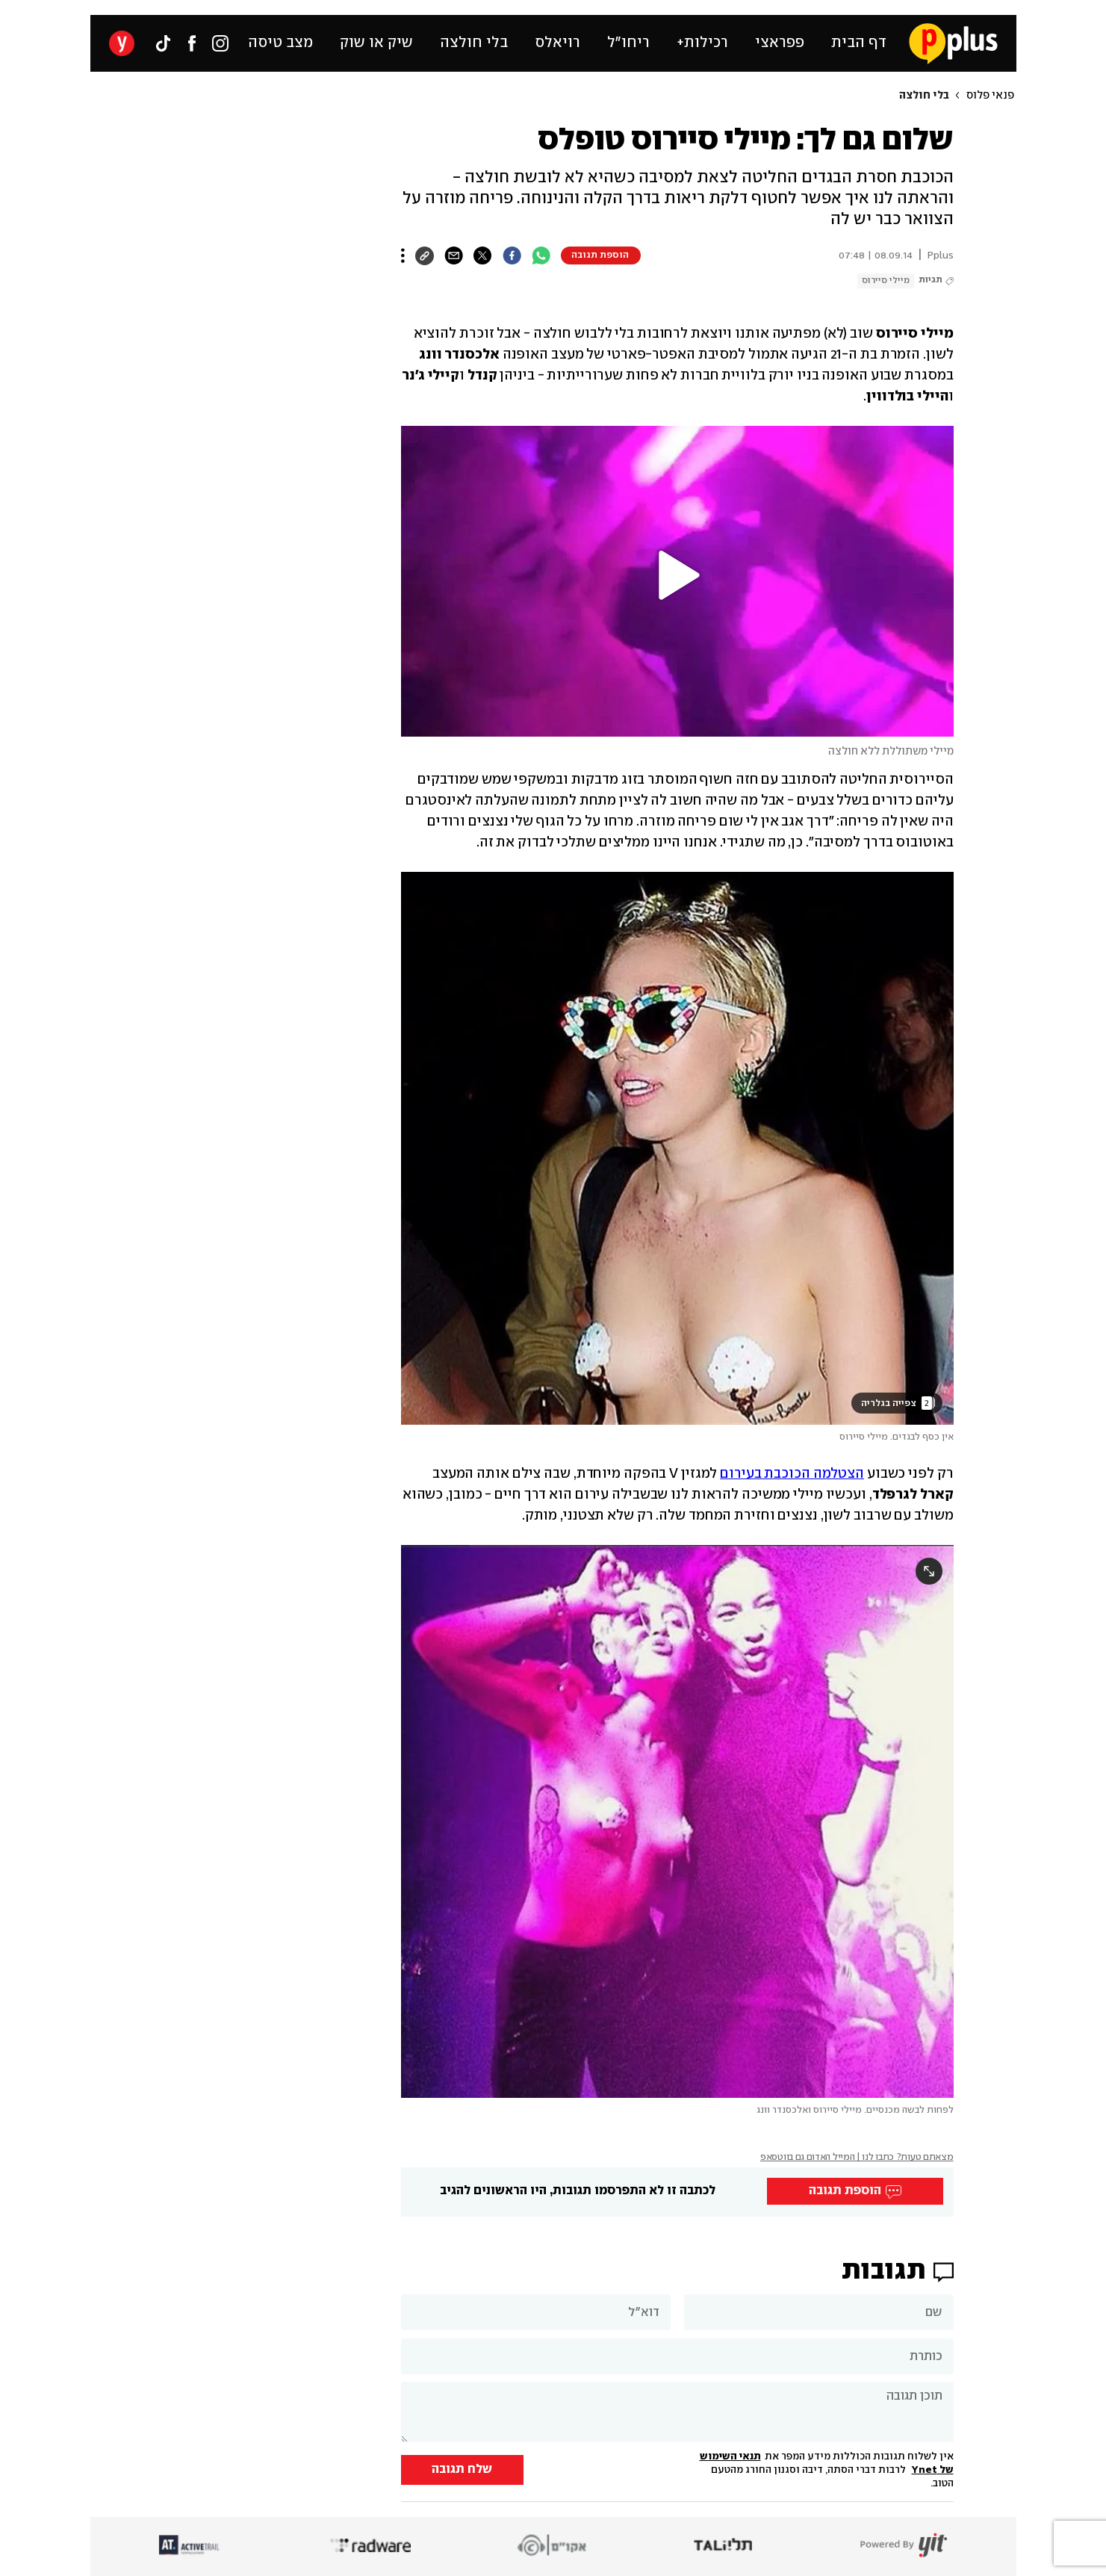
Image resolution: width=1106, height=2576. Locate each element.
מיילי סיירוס (886, 280)
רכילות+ (702, 43)
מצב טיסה (280, 43)
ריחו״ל (628, 43)
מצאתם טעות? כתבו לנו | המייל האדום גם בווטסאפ (857, 2157)
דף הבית (858, 43)
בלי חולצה (474, 43)
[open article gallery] (677, 1148)
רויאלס (557, 43)
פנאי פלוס (990, 95)
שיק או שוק (376, 43)
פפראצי (779, 43)
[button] (677, 575)
